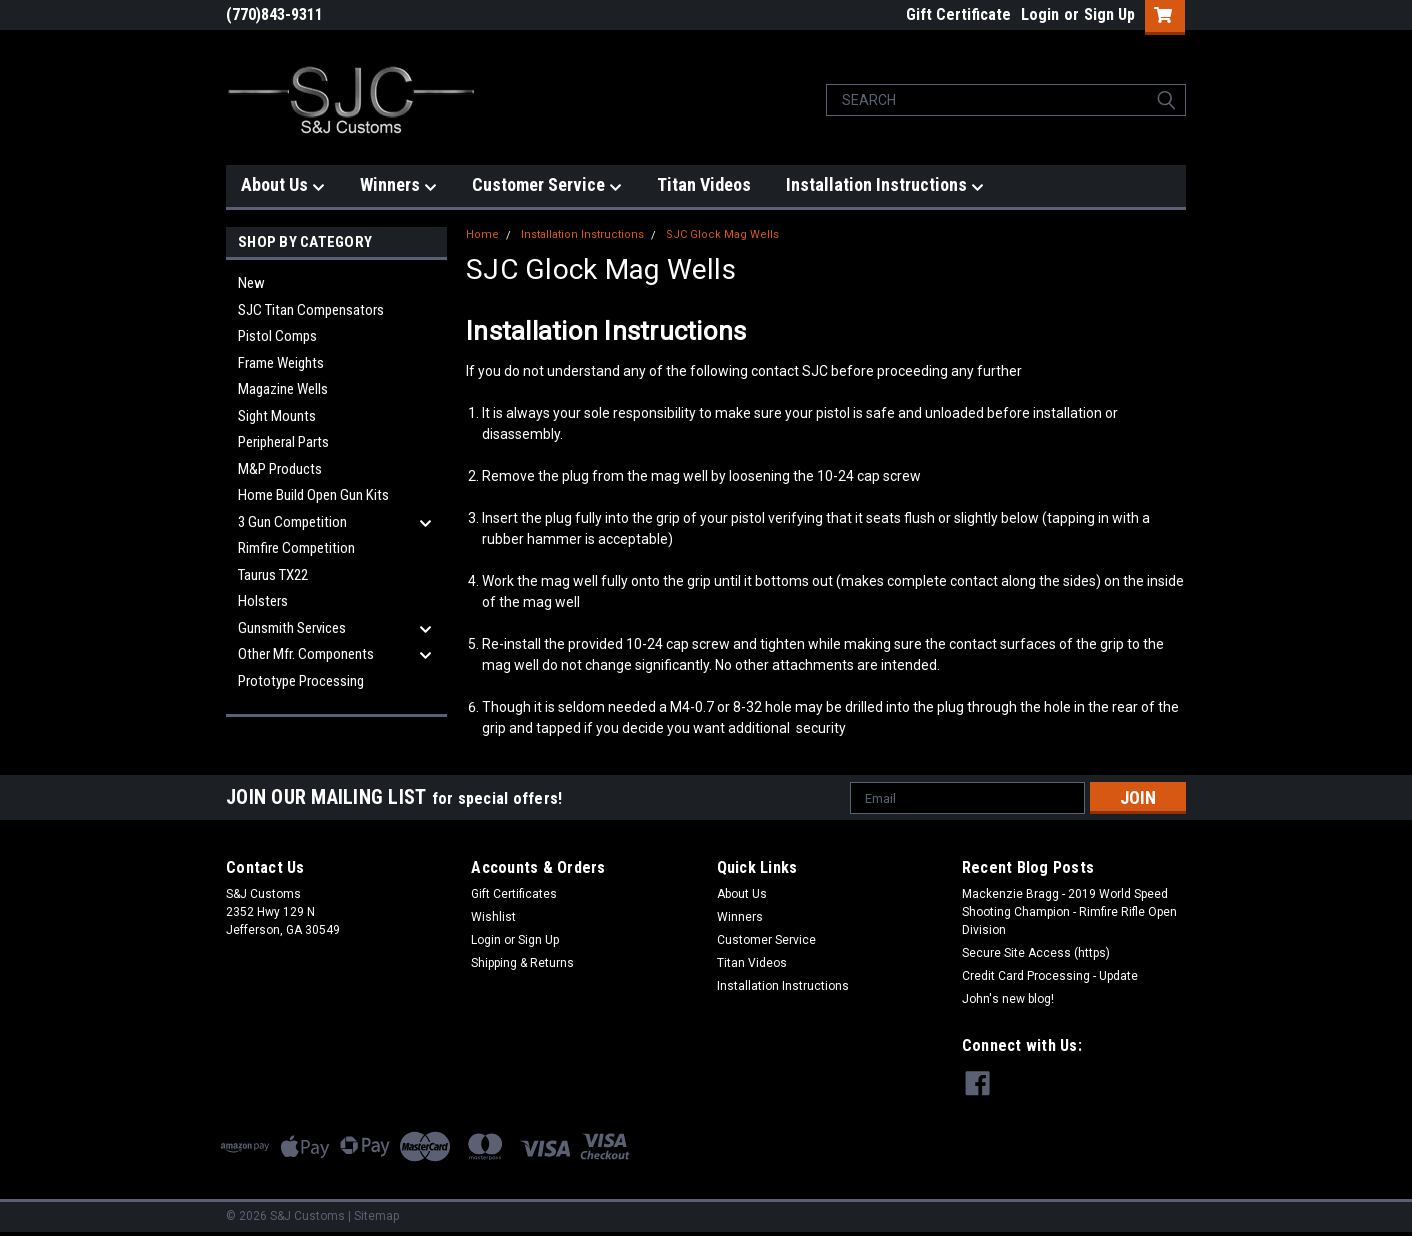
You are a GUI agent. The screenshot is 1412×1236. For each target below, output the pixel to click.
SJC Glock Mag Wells (722, 234)
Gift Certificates (514, 894)
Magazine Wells (283, 389)
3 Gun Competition (292, 522)
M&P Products (280, 469)
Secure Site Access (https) (1036, 953)
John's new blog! (1008, 999)
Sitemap (376, 1216)
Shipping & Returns (522, 963)
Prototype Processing (301, 681)
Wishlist (493, 917)
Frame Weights (281, 363)
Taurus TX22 (273, 575)
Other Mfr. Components (306, 654)
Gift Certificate (958, 14)
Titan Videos (704, 184)
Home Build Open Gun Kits (313, 495)
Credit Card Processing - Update (1050, 976)
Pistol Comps (277, 336)
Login (1040, 14)
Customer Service (547, 185)
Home (482, 234)
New (251, 283)
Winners (398, 185)
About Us (283, 185)
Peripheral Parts (283, 442)
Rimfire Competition (296, 548)
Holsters (263, 601)
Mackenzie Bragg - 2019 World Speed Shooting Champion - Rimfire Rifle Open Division (1069, 912)
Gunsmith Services (292, 628)
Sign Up (1109, 14)
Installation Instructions (885, 185)
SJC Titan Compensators (311, 310)
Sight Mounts (277, 416)
